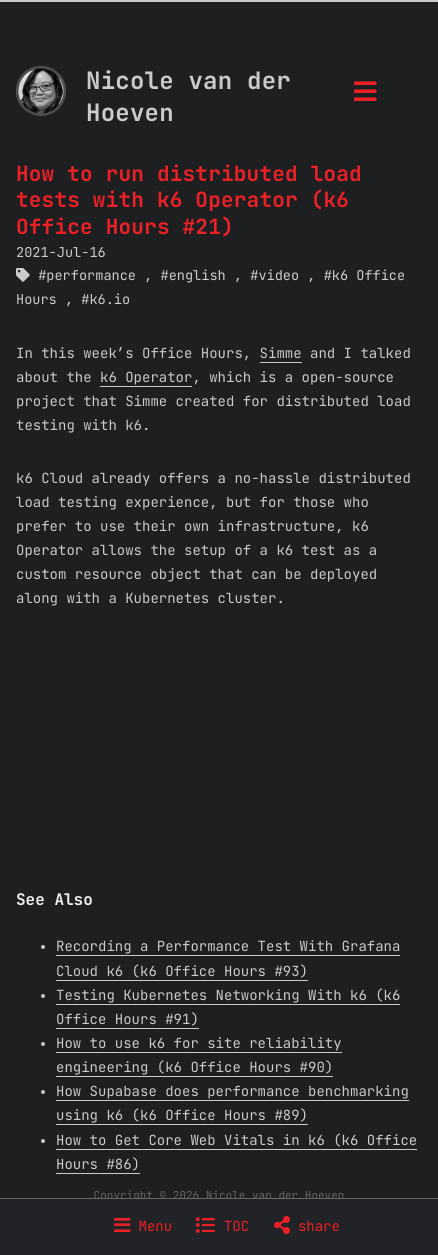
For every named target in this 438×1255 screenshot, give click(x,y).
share (307, 1227)
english (197, 276)
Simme (281, 354)
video (278, 276)
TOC (222, 1227)
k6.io (109, 300)
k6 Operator (146, 378)
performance (91, 276)
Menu (143, 1227)
